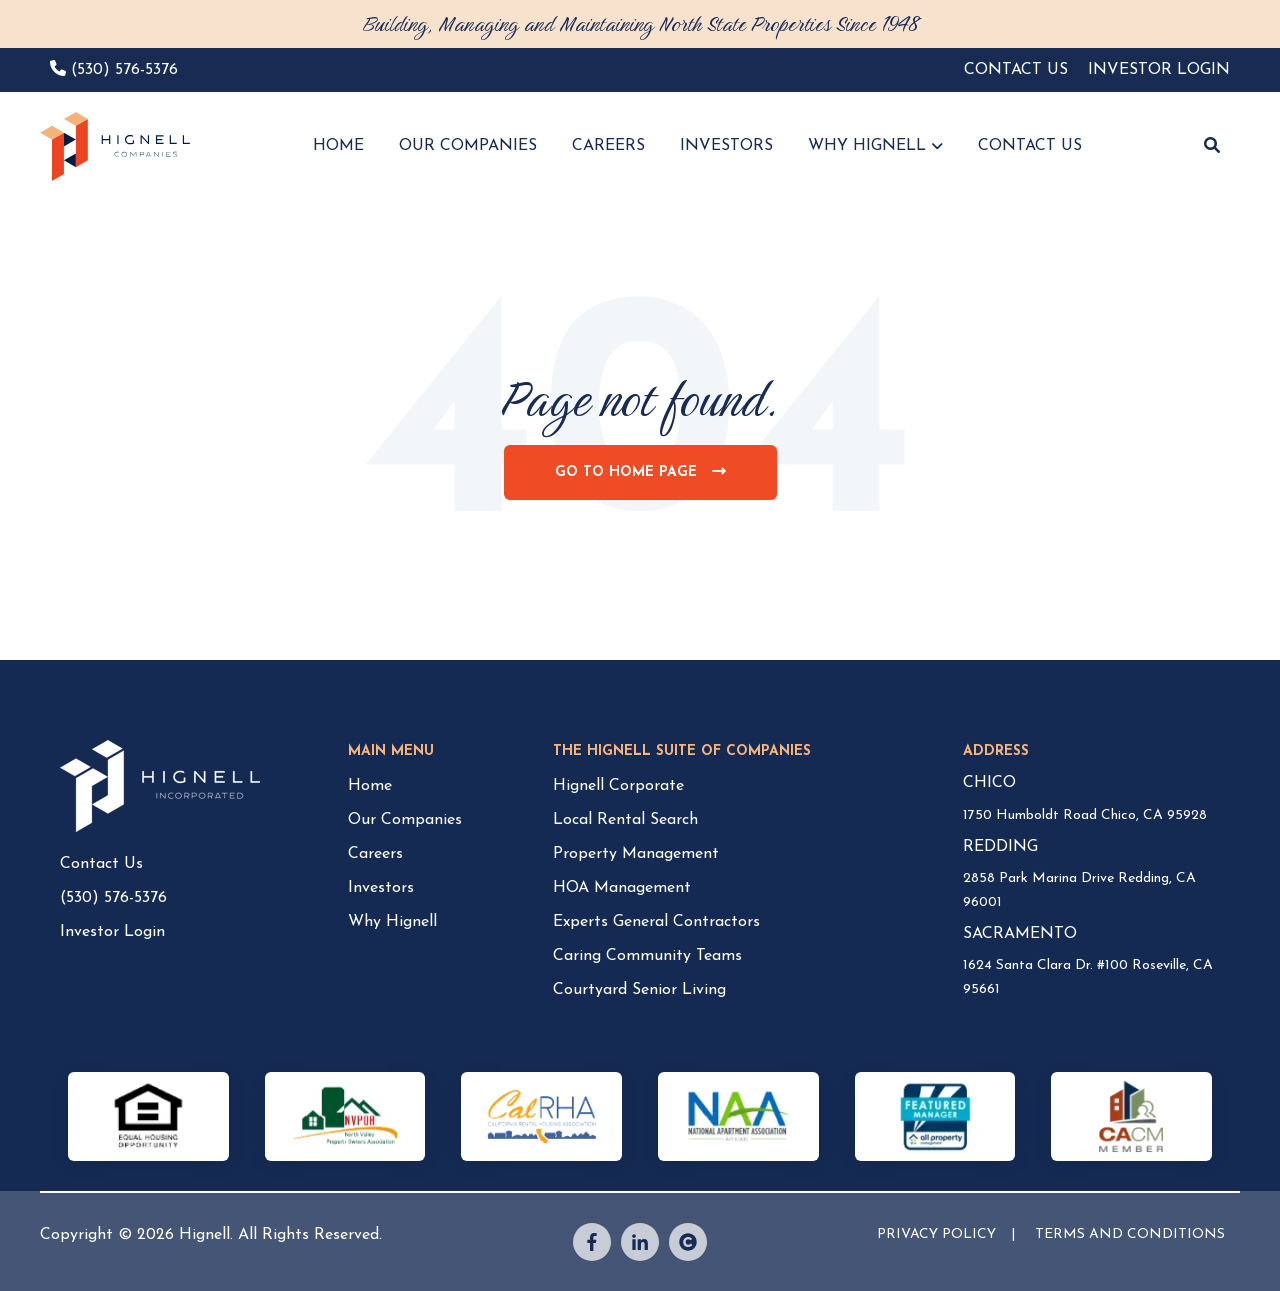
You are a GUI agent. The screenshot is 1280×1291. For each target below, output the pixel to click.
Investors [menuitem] (381, 888)
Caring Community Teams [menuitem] (647, 956)
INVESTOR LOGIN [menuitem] (1159, 70)
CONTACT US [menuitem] (1016, 70)
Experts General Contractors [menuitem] (656, 922)
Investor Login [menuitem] (112, 932)
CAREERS (608, 146)
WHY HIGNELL (867, 146)
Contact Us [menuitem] (101, 864)
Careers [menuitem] (375, 854)
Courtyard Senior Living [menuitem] (639, 990)
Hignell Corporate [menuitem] (618, 786)
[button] (1212, 147)
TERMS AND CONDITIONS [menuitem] (1130, 1234)
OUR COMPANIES (468, 146)
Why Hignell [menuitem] (392, 922)
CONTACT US (1030, 146)
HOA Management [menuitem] (622, 888)
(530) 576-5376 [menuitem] (113, 898)
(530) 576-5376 (124, 70)
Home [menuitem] (370, 786)
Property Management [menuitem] (636, 854)
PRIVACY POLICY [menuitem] (936, 1234)
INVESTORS (726, 146)
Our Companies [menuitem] (405, 820)
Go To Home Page (647, 481)
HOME (338, 146)
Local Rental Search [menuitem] (625, 820)
